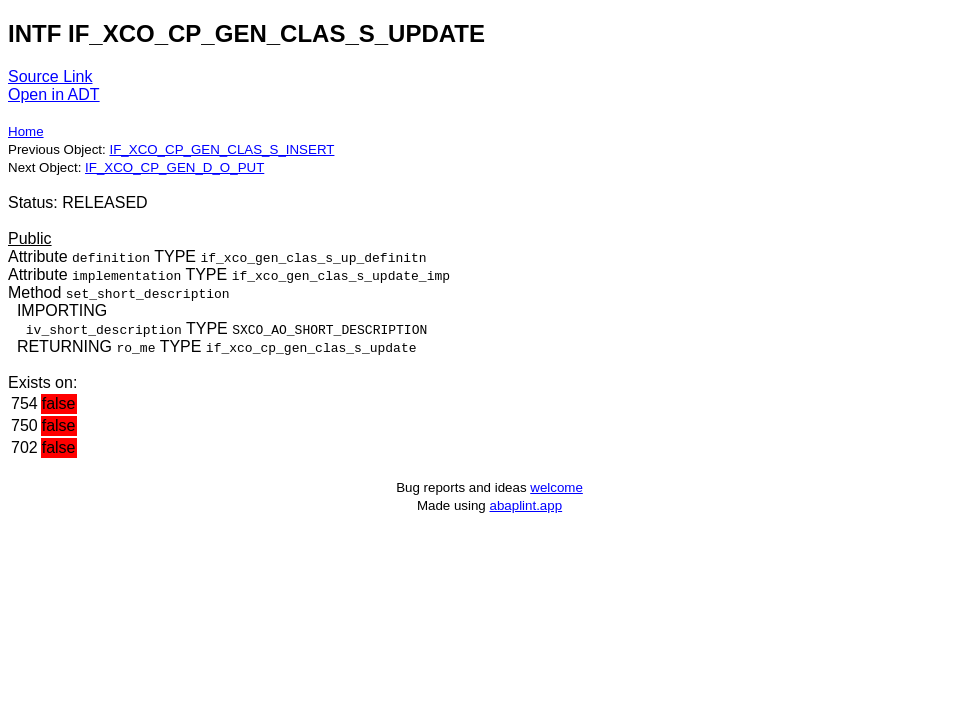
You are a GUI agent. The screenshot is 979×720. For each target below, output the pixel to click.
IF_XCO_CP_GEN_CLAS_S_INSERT (221, 149)
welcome (556, 487)
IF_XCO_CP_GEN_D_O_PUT (174, 167)
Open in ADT (54, 94)
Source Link (50, 76)
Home (26, 131)
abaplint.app (525, 505)
